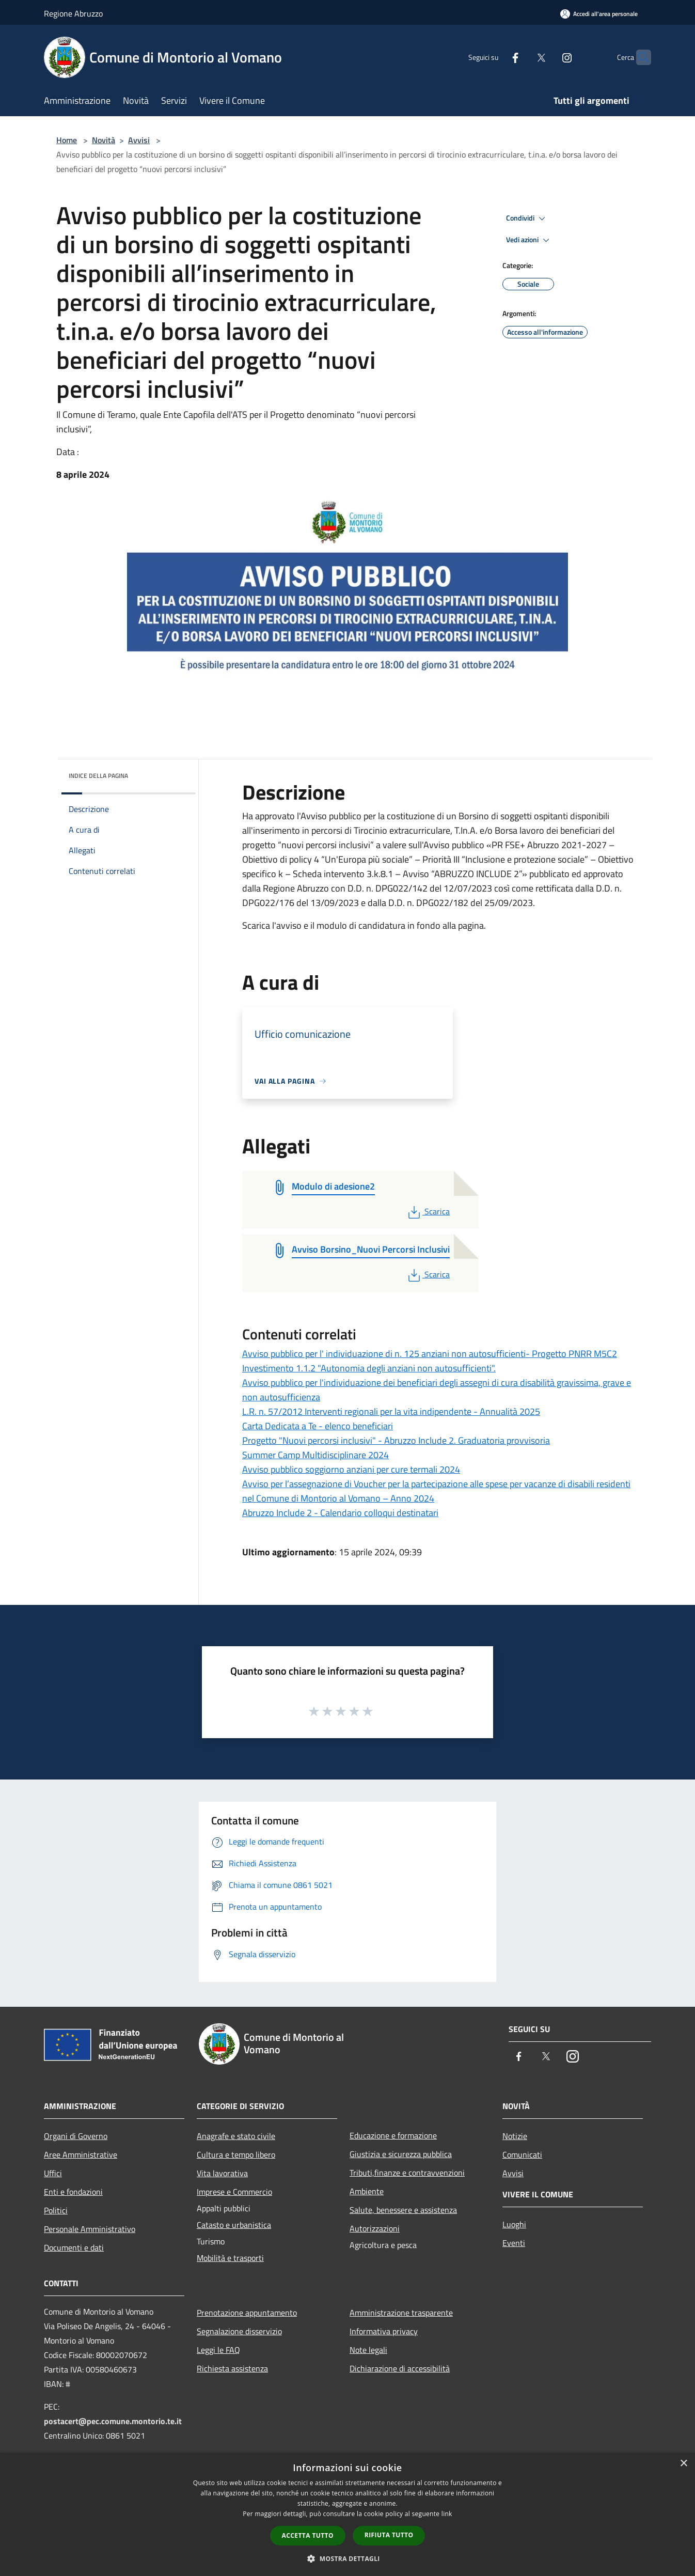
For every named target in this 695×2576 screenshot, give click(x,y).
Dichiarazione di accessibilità (400, 2368)
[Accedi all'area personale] (599, 14)
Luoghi (514, 2224)
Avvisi (139, 140)
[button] (347, 2558)
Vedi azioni (529, 240)
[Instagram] (546, 57)
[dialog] (347, 2514)
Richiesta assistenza (232, 2368)
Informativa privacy (384, 2331)
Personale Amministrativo (89, 2229)
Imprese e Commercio (234, 2191)
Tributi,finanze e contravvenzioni (407, 2172)
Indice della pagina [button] (98, 775)
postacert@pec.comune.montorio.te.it (113, 2421)
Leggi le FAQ (218, 2350)
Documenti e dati (74, 2247)
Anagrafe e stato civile (236, 2136)
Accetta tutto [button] (308, 2535)
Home (66, 140)
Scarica (428, 1211)
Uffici (53, 2173)
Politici (56, 2210)
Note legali (368, 2350)
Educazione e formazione (393, 2135)
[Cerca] (638, 57)
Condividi (527, 218)
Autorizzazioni (375, 2228)
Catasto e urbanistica (234, 2225)
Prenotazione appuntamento (247, 2312)
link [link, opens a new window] (446, 2513)
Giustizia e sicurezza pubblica (401, 2154)
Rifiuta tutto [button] (389, 2535)
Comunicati (522, 2154)
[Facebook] (495, 57)
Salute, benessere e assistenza (403, 2210)
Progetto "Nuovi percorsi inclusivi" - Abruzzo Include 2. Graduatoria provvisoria (396, 1440)
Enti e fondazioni (73, 2191)
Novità (103, 140)
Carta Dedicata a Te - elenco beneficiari (317, 1426)
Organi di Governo (75, 2136)
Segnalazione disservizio (239, 2331)
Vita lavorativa (222, 2173)
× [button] (683, 2464)
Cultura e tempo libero (236, 2154)
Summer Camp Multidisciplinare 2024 (315, 1455)
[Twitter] (521, 57)
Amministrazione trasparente (401, 2312)
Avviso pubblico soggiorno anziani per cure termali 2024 (351, 1469)
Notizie (514, 2136)
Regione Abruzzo (73, 13)
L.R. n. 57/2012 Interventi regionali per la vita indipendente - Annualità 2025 (391, 1411)
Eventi (513, 2243)
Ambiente (367, 2191)
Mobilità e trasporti (230, 2258)
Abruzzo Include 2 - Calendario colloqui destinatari (340, 1513)
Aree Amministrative (80, 2154)
